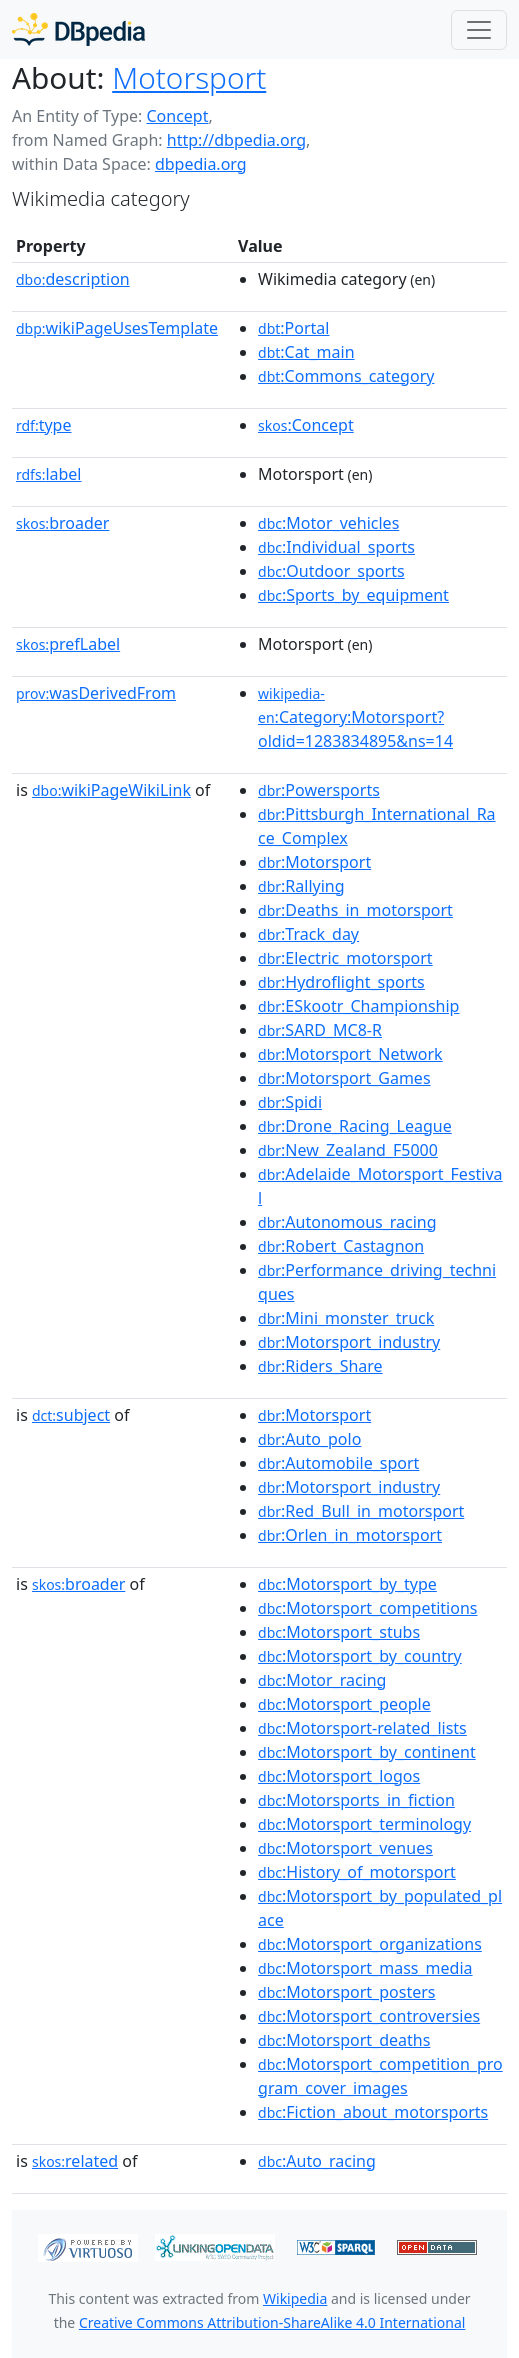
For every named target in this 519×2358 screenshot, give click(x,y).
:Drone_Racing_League (355, 1126)
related (75, 2161)
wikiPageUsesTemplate (117, 328)
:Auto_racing (317, 2161)
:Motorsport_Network (350, 1054)
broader (62, 523)
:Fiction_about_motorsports (373, 2112)
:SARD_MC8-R (320, 1030)
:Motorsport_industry (349, 1342)
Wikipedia (295, 2298)
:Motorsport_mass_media (365, 1968)
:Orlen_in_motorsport (350, 1535)
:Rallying (301, 886)
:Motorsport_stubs (339, 1632)
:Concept (306, 425)
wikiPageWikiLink (111, 790)
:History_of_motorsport (357, 1872)
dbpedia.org (201, 164)
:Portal (293, 328)
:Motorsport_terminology (364, 1824)
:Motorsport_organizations (370, 1944)
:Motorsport (314, 862)
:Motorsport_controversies (369, 2016)
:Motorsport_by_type (347, 1584)
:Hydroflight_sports (341, 982)
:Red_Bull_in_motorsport (361, 1511)
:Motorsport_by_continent (367, 1752)
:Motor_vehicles (328, 523)
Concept (177, 116)
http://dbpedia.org (236, 140)
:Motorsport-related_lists (362, 1728)
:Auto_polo (309, 1439)
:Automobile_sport (338, 1463)
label (49, 474)
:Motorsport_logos (339, 1776)
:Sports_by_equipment (353, 595)
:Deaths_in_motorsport (355, 910)
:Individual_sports (336, 547)
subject (71, 1415)
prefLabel (68, 644)
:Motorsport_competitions (367, 1608)
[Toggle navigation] (479, 30)
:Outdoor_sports (331, 571)
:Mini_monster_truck (346, 1318)
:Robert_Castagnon (341, 1246)
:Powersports (319, 790)
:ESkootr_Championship (358, 1006)
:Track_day (308, 934)
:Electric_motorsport (345, 958)
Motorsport (189, 77)
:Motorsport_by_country (360, 1656)
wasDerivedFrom (96, 693)
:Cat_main (306, 352)
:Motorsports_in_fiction (356, 1800)
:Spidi (290, 1102)
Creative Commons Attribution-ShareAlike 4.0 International (272, 2322)
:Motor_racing (322, 1680)
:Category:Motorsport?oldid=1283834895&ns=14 (355, 718)
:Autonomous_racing (347, 1222)
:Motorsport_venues (345, 1848)
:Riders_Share (320, 1366)
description (73, 279)
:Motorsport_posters (346, 1992)
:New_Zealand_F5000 (348, 1150)
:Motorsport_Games (344, 1078)
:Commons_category (346, 376)
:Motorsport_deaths (344, 2040)
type (44, 425)
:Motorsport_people (344, 1704)
